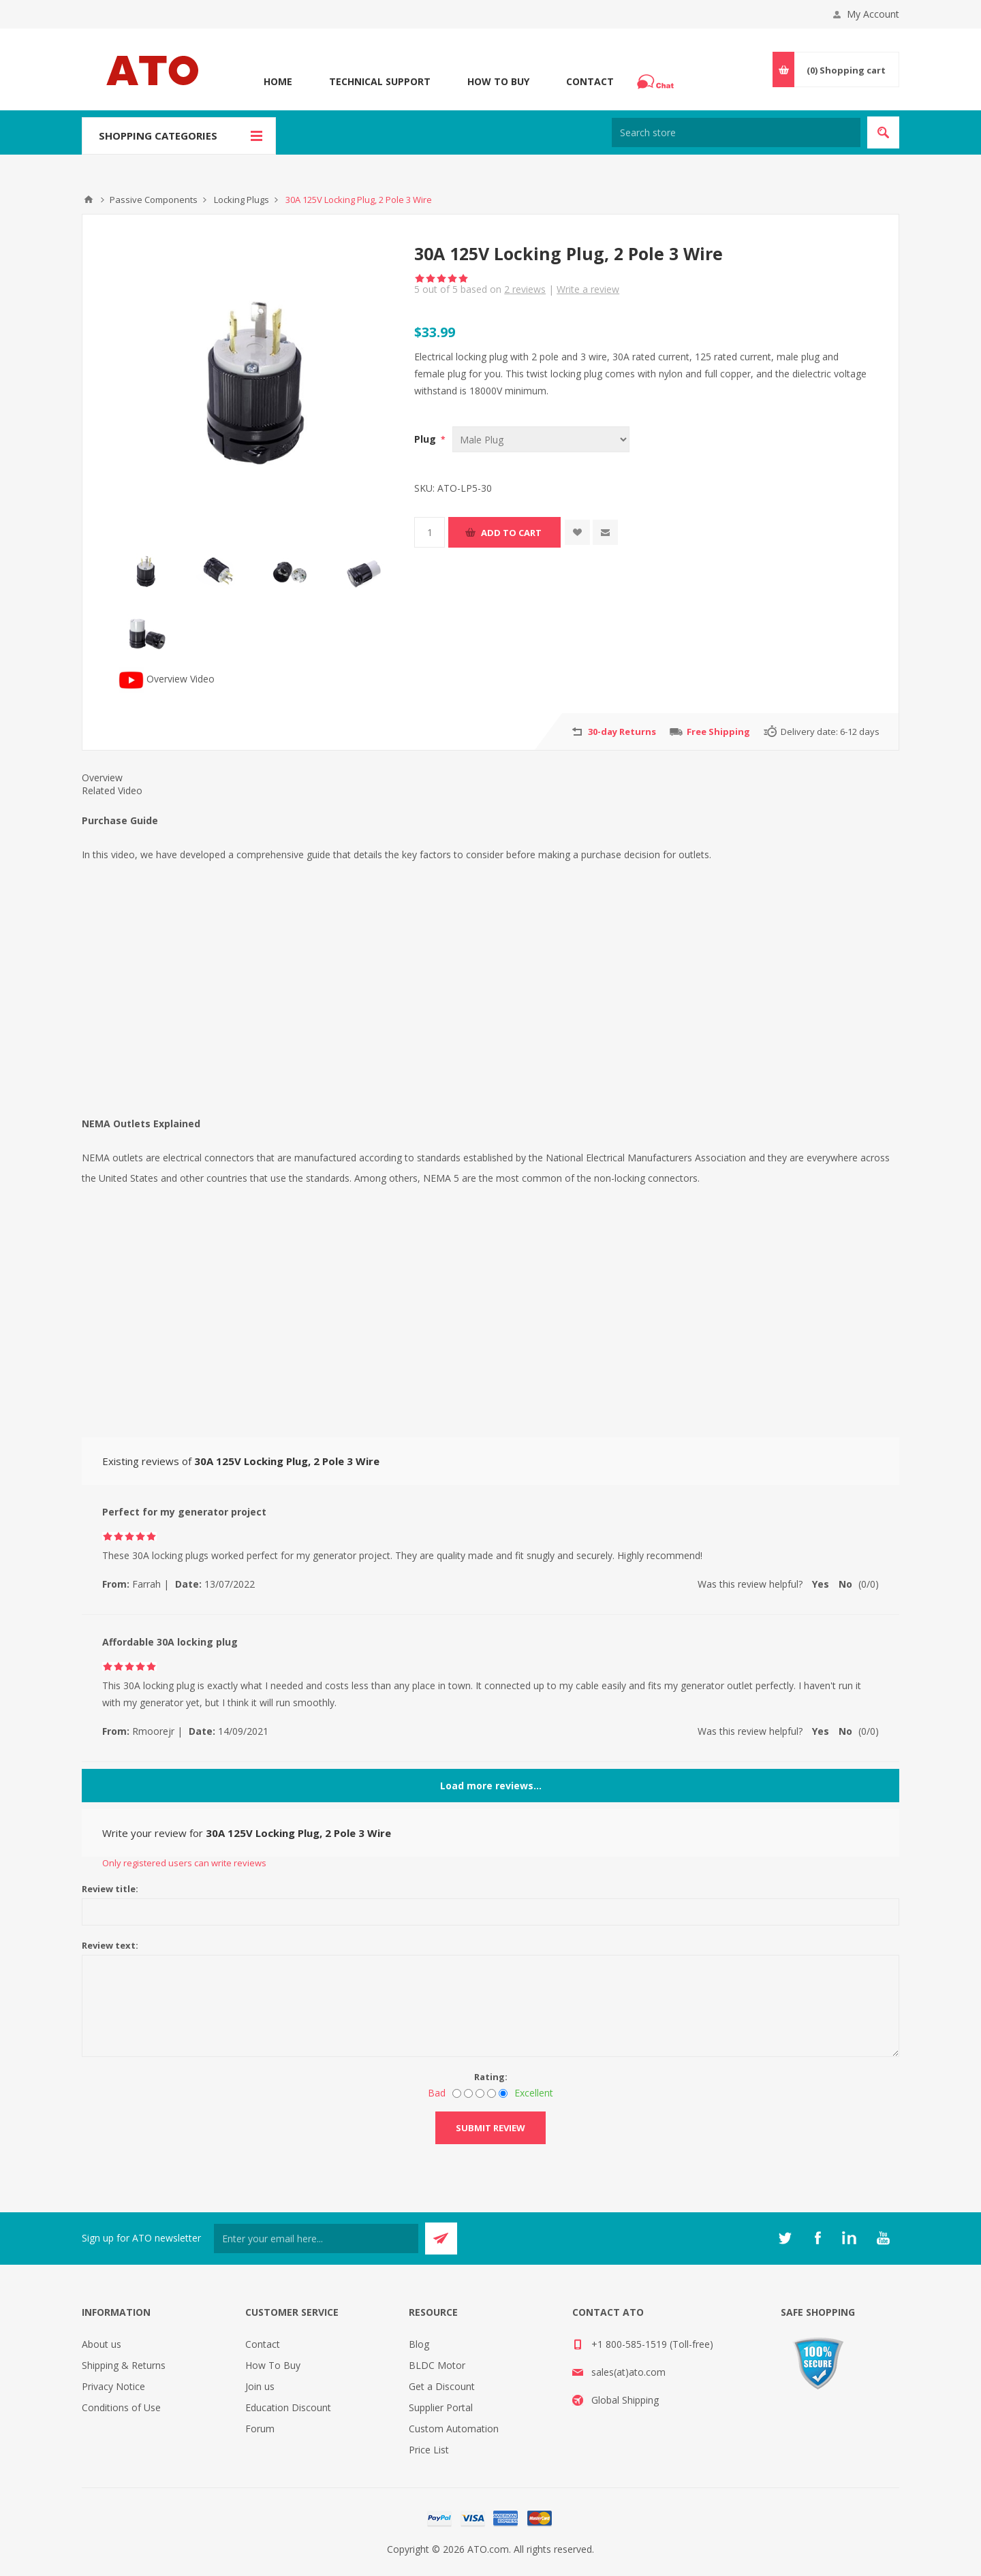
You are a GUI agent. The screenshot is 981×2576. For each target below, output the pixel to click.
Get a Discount (442, 2386)
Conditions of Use (121, 2407)
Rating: (491, 2077)
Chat (657, 77)
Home (278, 81)
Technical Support (380, 81)
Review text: (110, 1945)
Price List (429, 2449)
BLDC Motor (437, 2365)
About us (101, 2344)
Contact (590, 81)
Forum (260, 2428)
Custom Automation (454, 2428)
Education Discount (288, 2407)
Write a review (588, 289)
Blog (419, 2344)
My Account (873, 13)
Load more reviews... (491, 1785)
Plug (426, 439)
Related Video (112, 790)
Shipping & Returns (124, 2365)
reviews (525, 289)
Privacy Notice (113, 2386)
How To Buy (498, 81)
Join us (260, 2386)
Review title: (110, 1889)
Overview (102, 777)
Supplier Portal (441, 2407)
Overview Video (167, 678)
